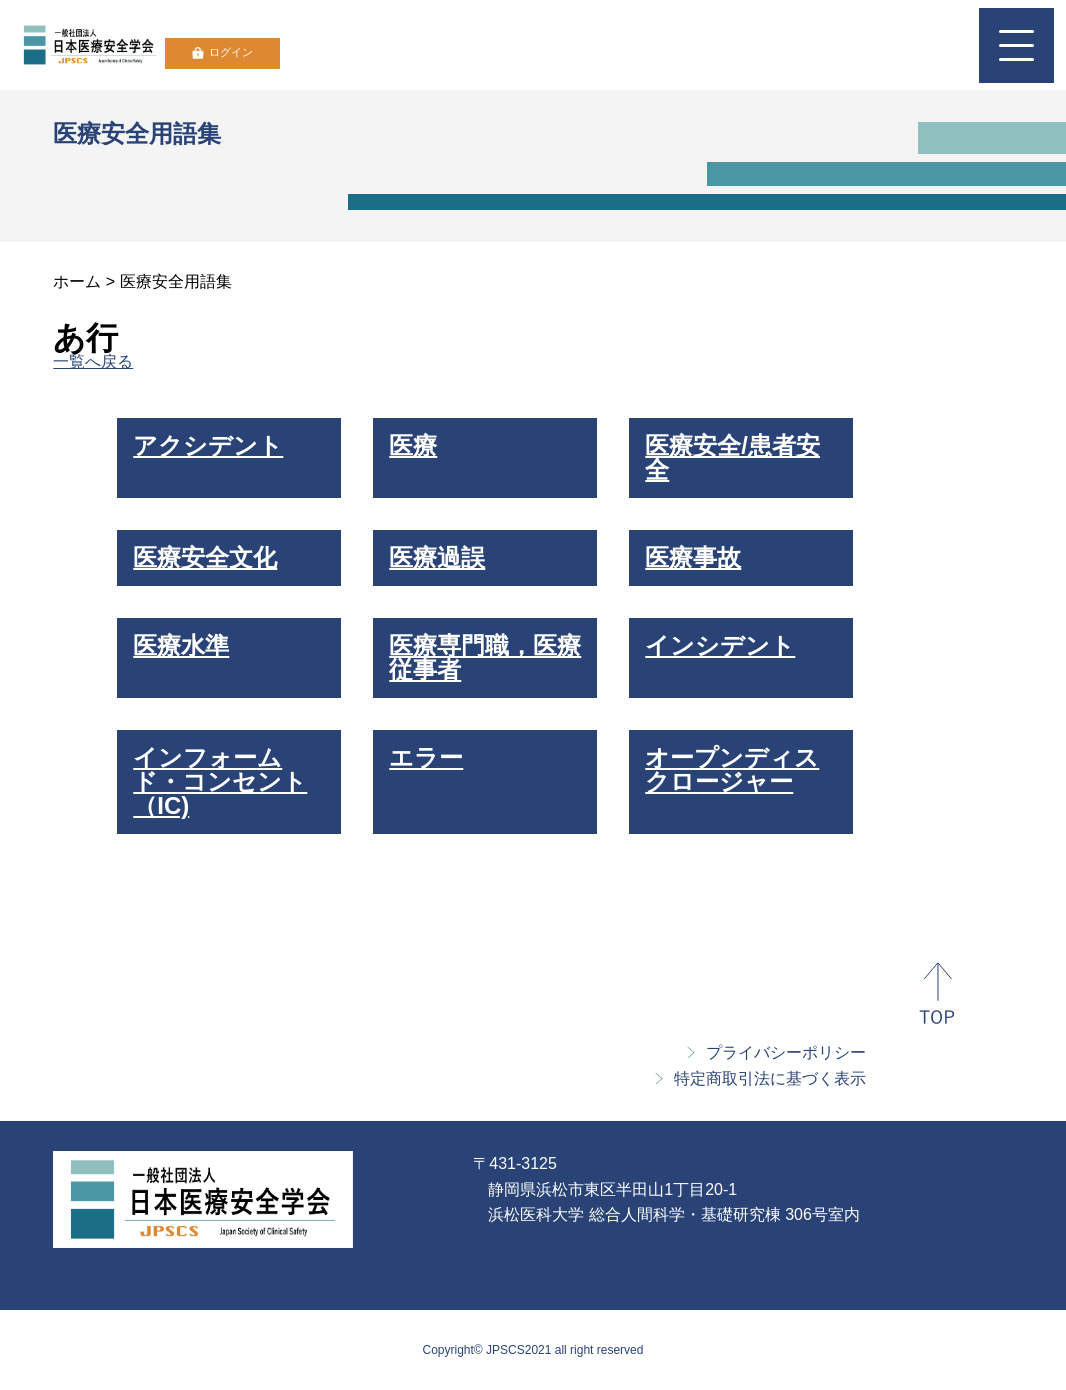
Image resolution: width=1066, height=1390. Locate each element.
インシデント (720, 645)
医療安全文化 (205, 557)
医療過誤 (437, 557)
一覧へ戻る (93, 361)
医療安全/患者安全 (732, 457)
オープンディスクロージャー (732, 769)
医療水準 (181, 645)
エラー (426, 757)
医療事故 (693, 557)
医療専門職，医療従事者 (485, 657)
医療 (413, 445)
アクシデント (208, 445)
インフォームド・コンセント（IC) (220, 781)
